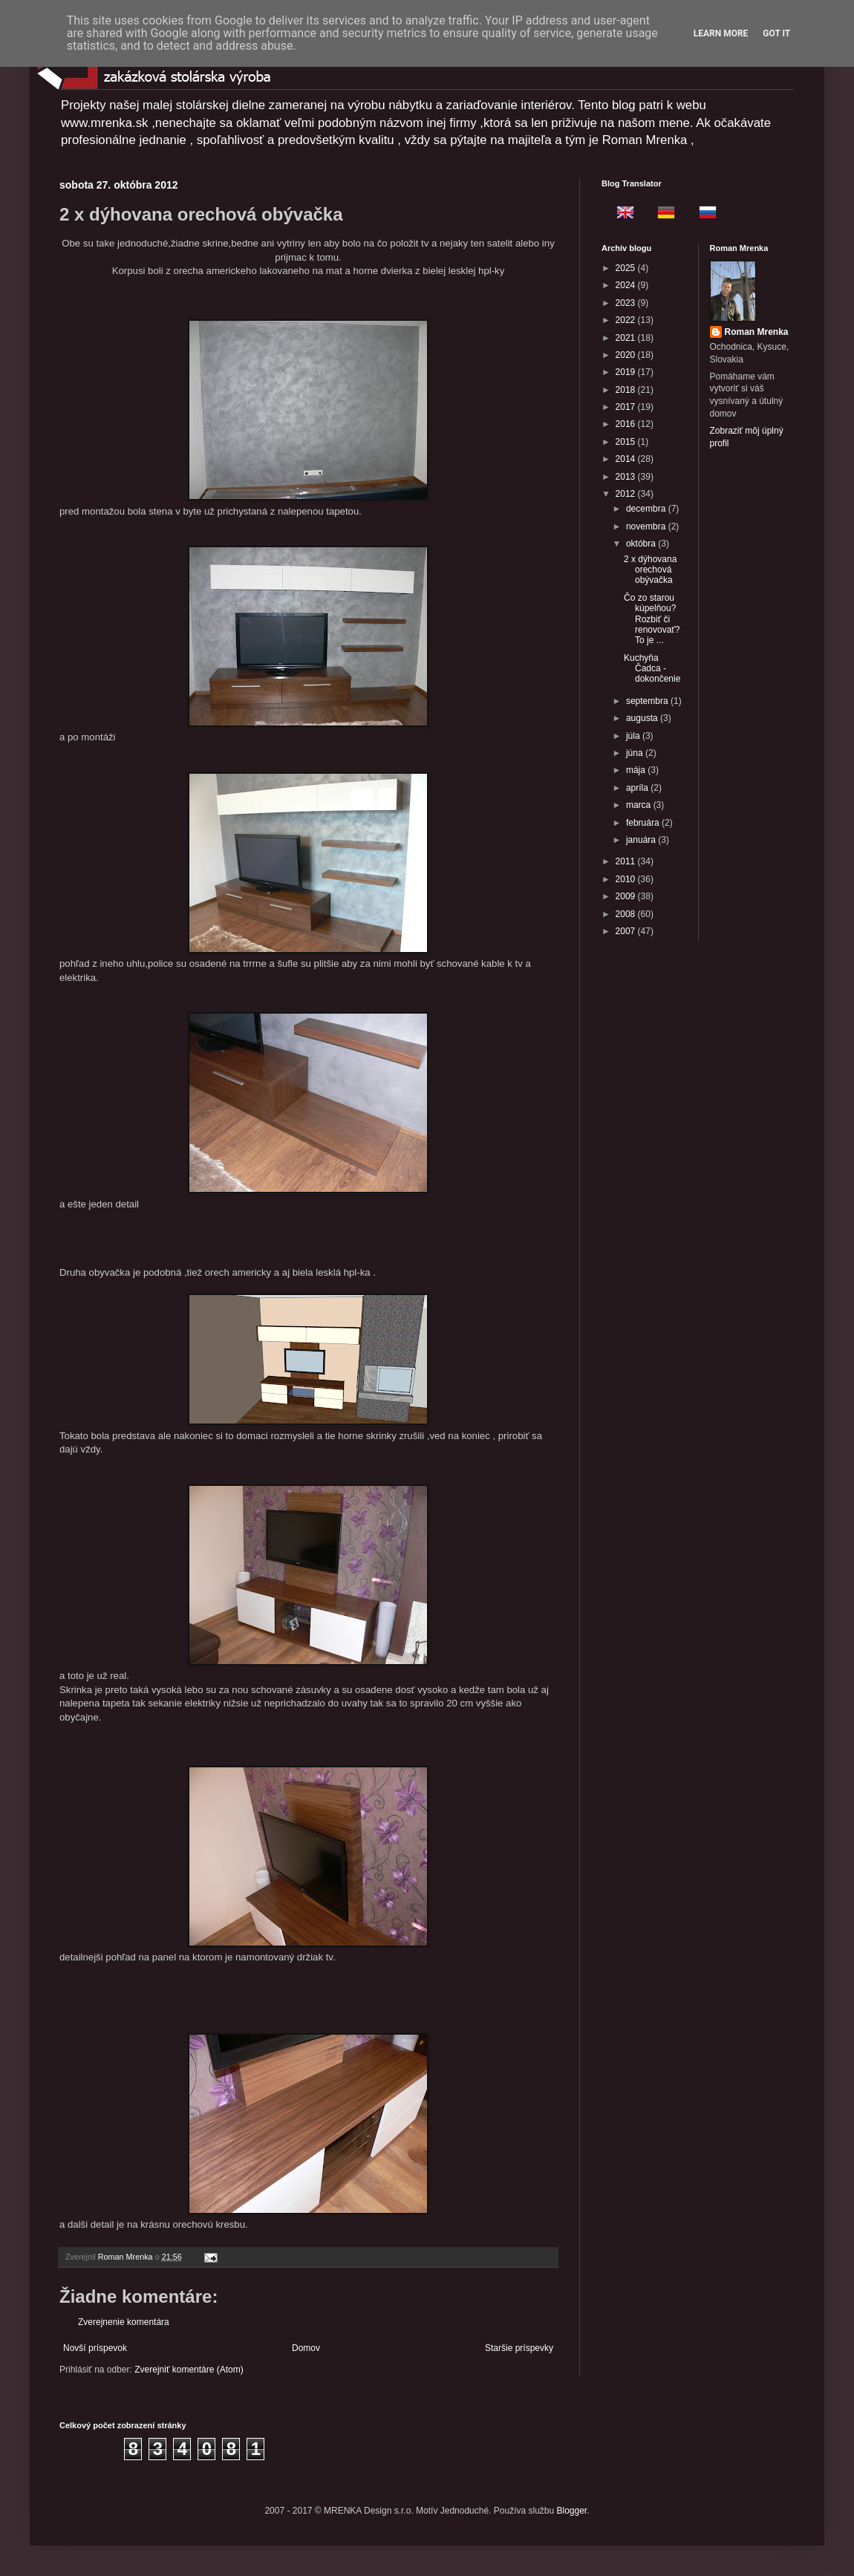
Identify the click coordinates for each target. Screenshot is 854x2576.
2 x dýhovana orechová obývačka (650, 570)
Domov (306, 2348)
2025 (627, 268)
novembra (647, 526)
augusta (643, 718)
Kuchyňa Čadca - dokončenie (652, 669)
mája (637, 770)
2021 (627, 338)
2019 (627, 372)
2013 (627, 477)
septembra (648, 701)
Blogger (572, 2510)
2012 (627, 494)
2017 (627, 407)
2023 (627, 303)
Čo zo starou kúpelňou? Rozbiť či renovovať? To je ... (652, 619)
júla (634, 736)
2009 (627, 896)
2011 (627, 861)
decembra (647, 508)
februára (644, 823)
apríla (638, 788)
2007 (627, 931)
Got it (776, 33)
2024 (627, 285)
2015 (627, 442)
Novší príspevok (95, 2348)
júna (635, 753)
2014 (627, 459)
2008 (627, 914)
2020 (627, 355)
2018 (627, 390)
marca (639, 805)
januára (642, 840)
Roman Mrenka (757, 332)
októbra (642, 543)
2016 (627, 424)
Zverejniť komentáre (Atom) (189, 2369)
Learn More (721, 33)
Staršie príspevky (519, 2348)
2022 (627, 320)
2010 (627, 879)
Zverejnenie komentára (123, 2322)
